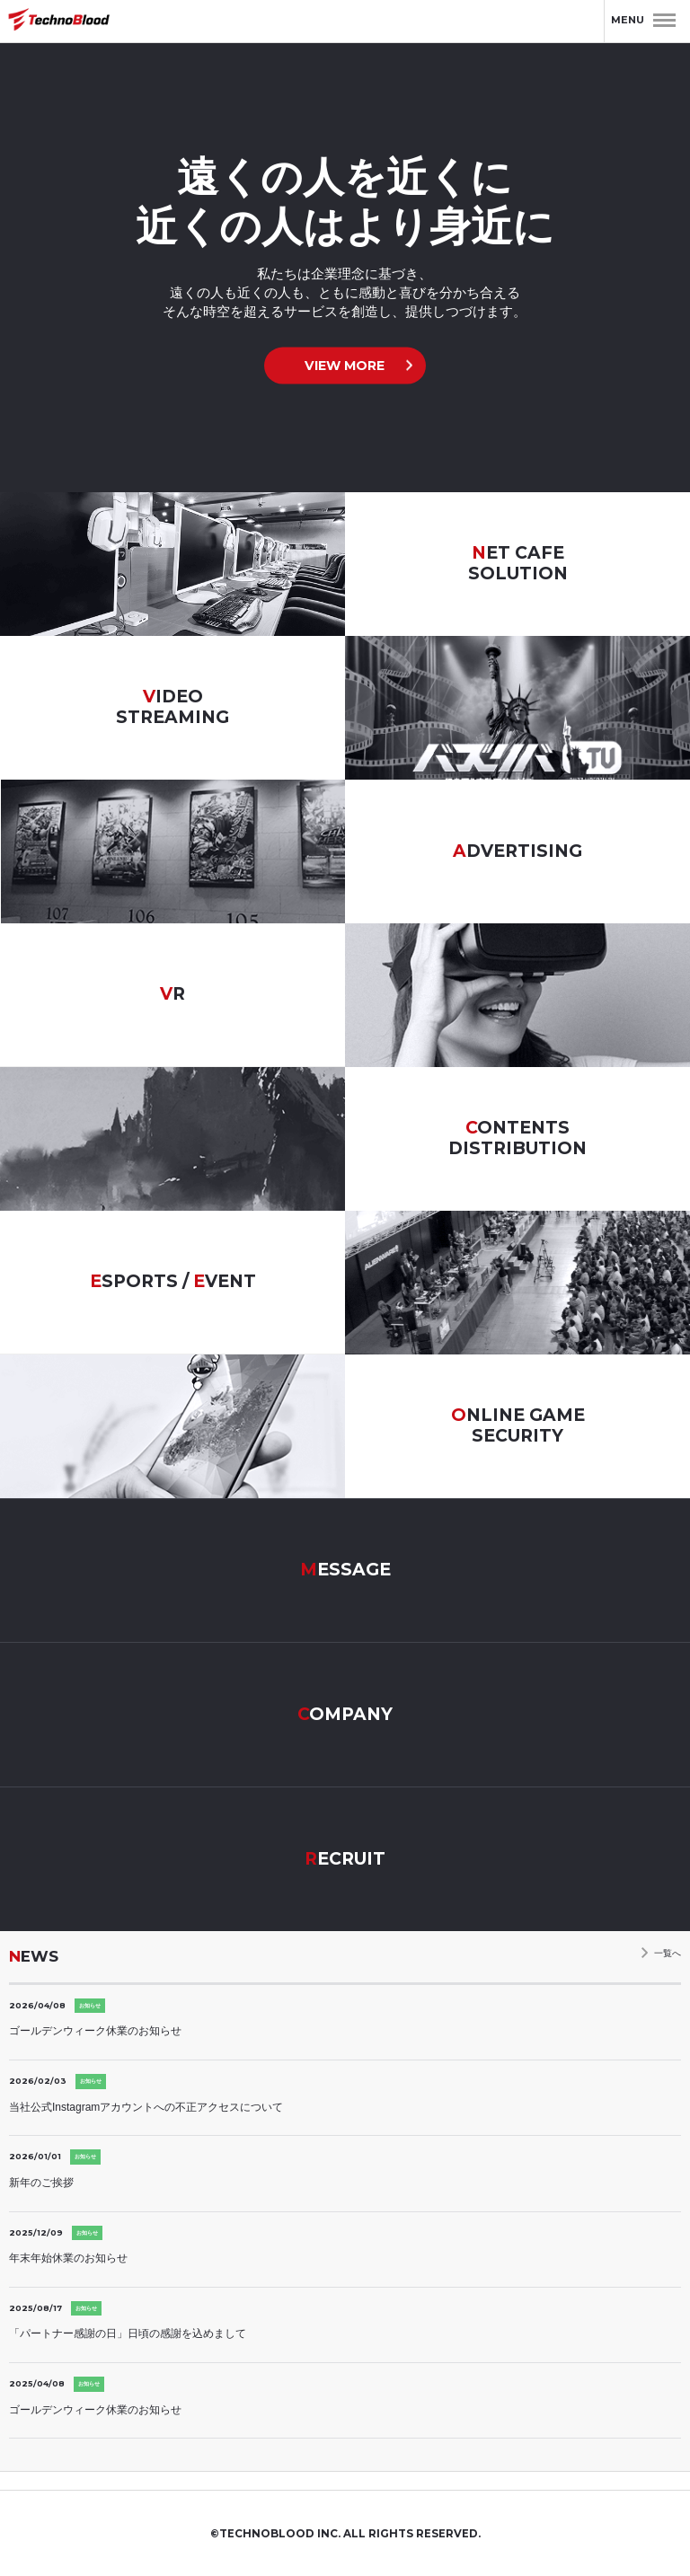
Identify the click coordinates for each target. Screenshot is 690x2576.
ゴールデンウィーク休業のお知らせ (95, 2031)
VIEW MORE (345, 365)
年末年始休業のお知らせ (68, 2258)
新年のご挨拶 (41, 2182)
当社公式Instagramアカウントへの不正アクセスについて (146, 2107)
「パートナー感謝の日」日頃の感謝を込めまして (127, 2333)
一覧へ (667, 1953)
